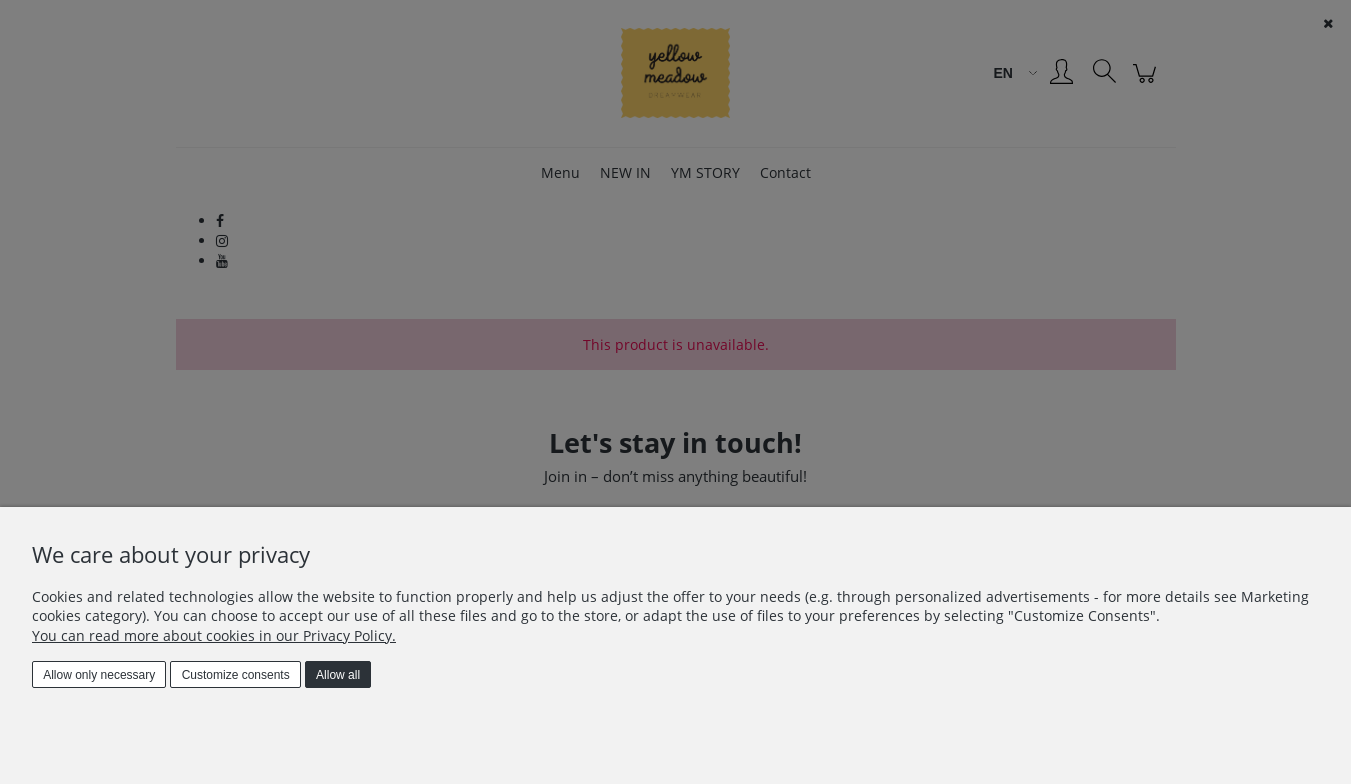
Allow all (338, 675)
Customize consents (236, 675)
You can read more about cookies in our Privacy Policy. (214, 635)
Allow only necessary (99, 675)
